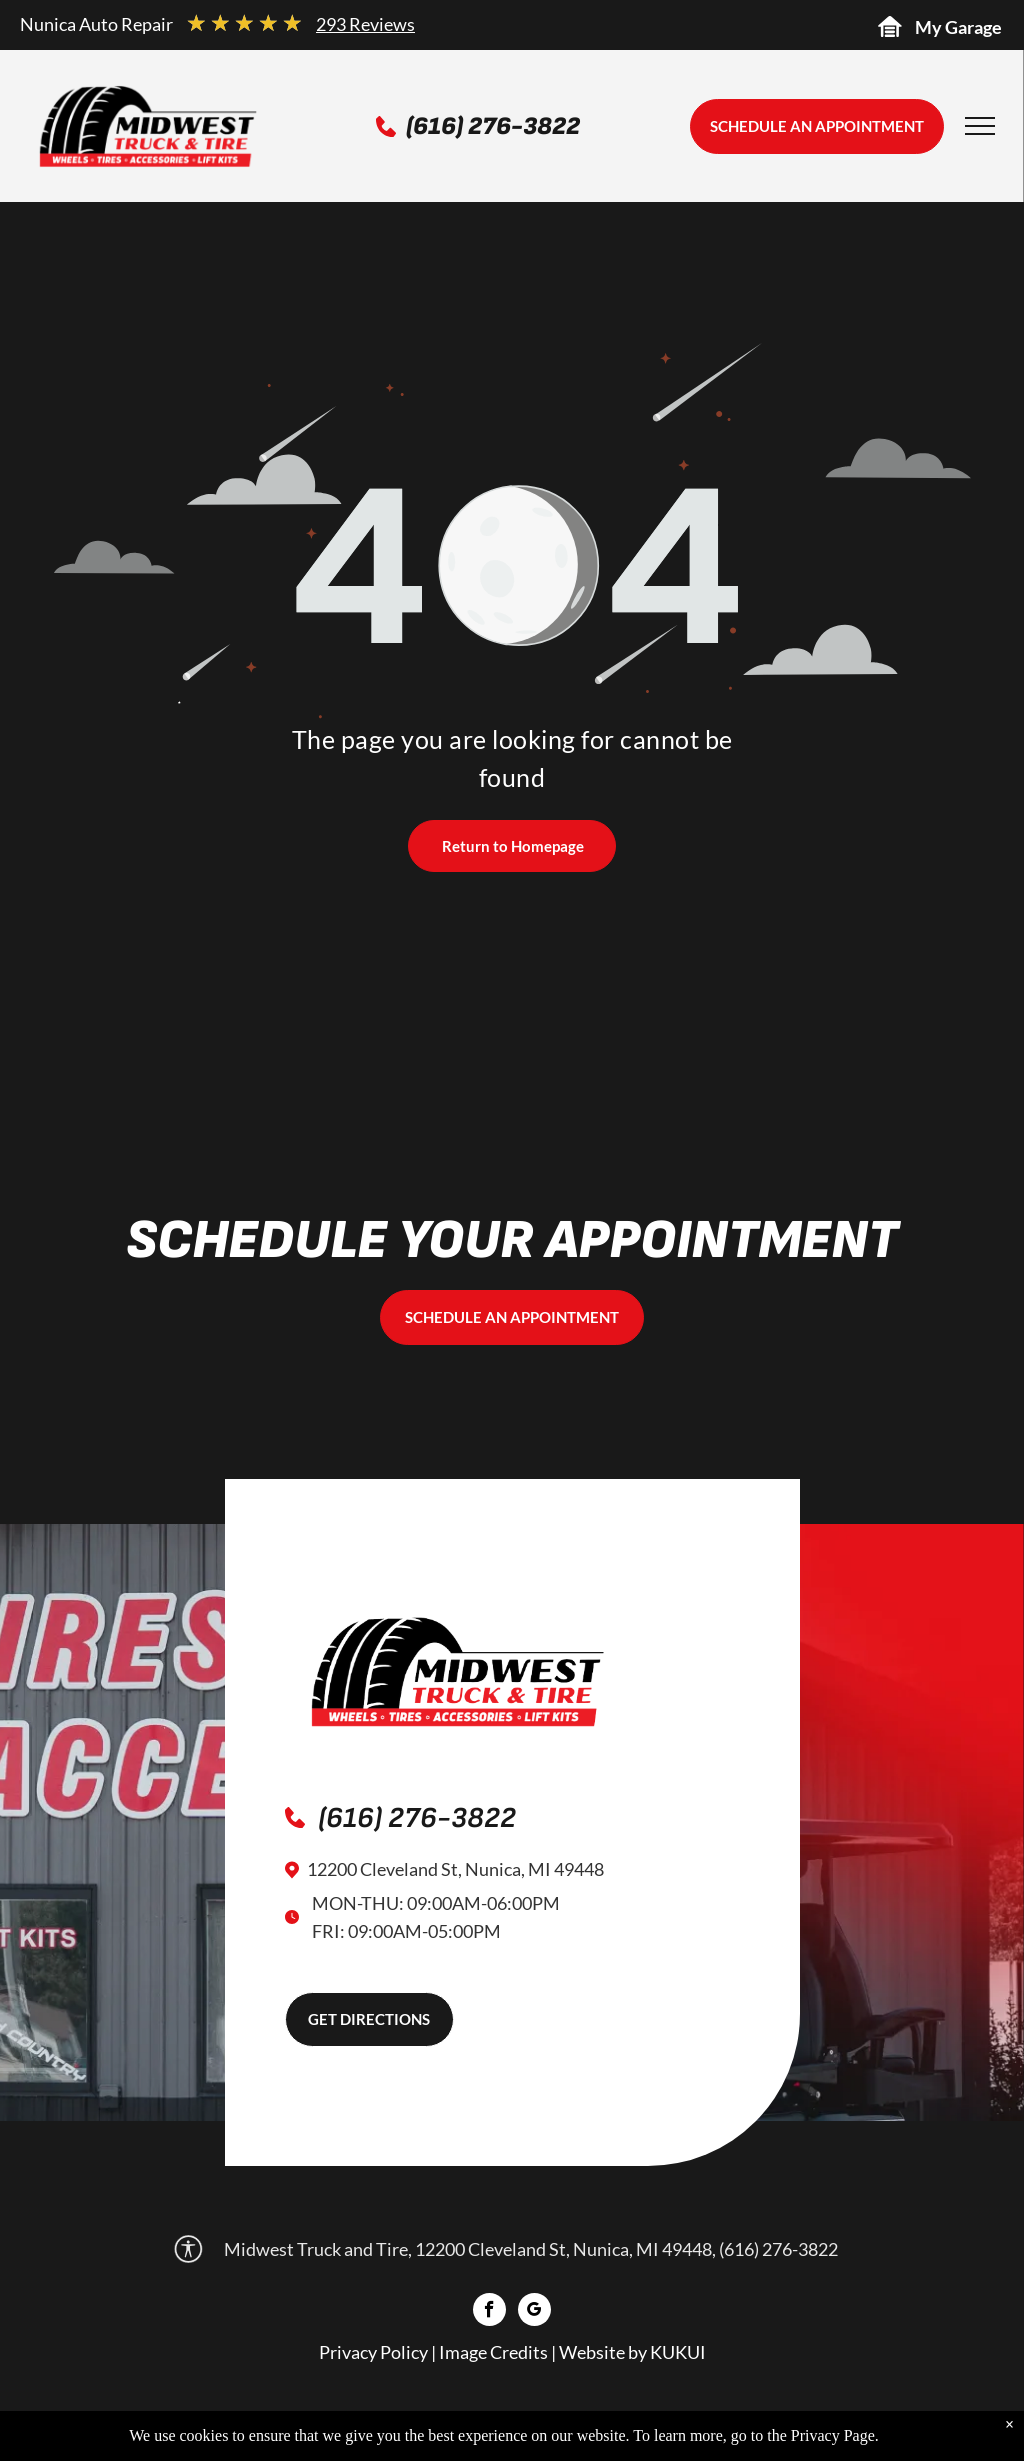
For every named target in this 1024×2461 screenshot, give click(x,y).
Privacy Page (833, 2435)
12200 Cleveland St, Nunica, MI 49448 (455, 1869)
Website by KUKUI (632, 2352)
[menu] (980, 126)
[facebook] (489, 2312)
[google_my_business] (534, 2312)
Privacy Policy (373, 2352)
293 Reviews (365, 24)
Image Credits (493, 2352)
